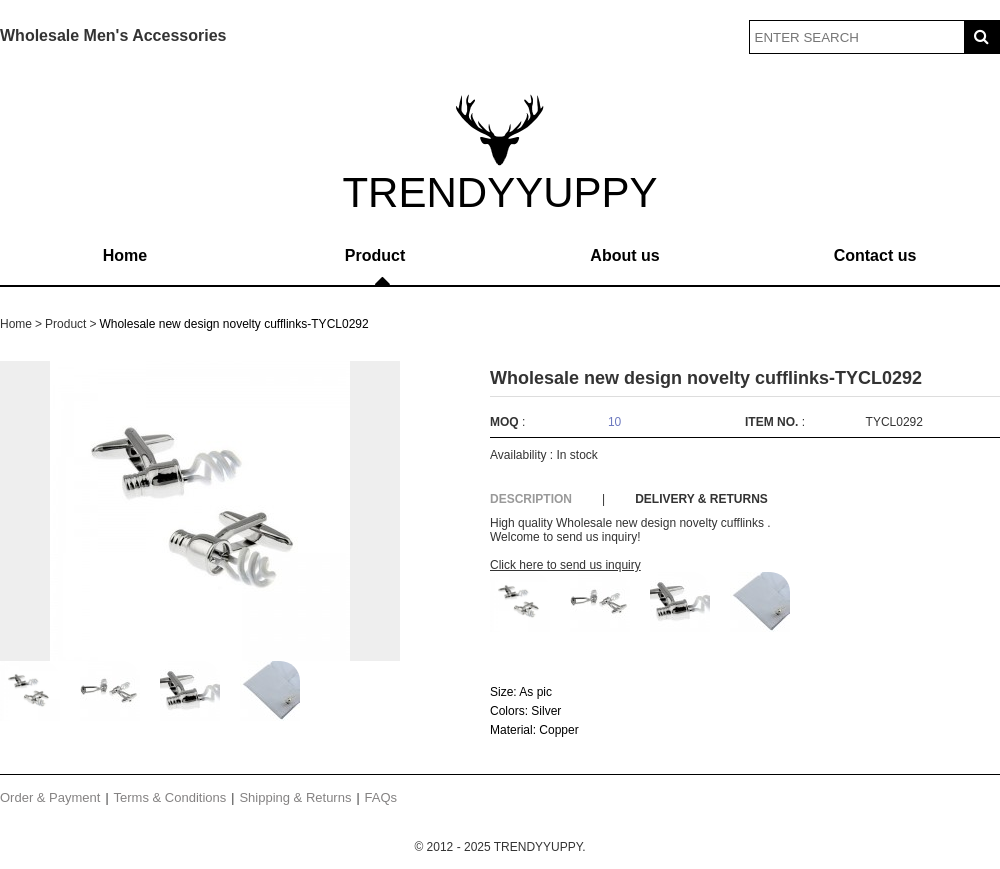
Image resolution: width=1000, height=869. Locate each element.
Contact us (875, 255)
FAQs (381, 797)
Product (375, 255)
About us (624, 255)
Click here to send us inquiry (565, 565)
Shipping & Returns (295, 797)
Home (125, 255)
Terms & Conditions (170, 797)
